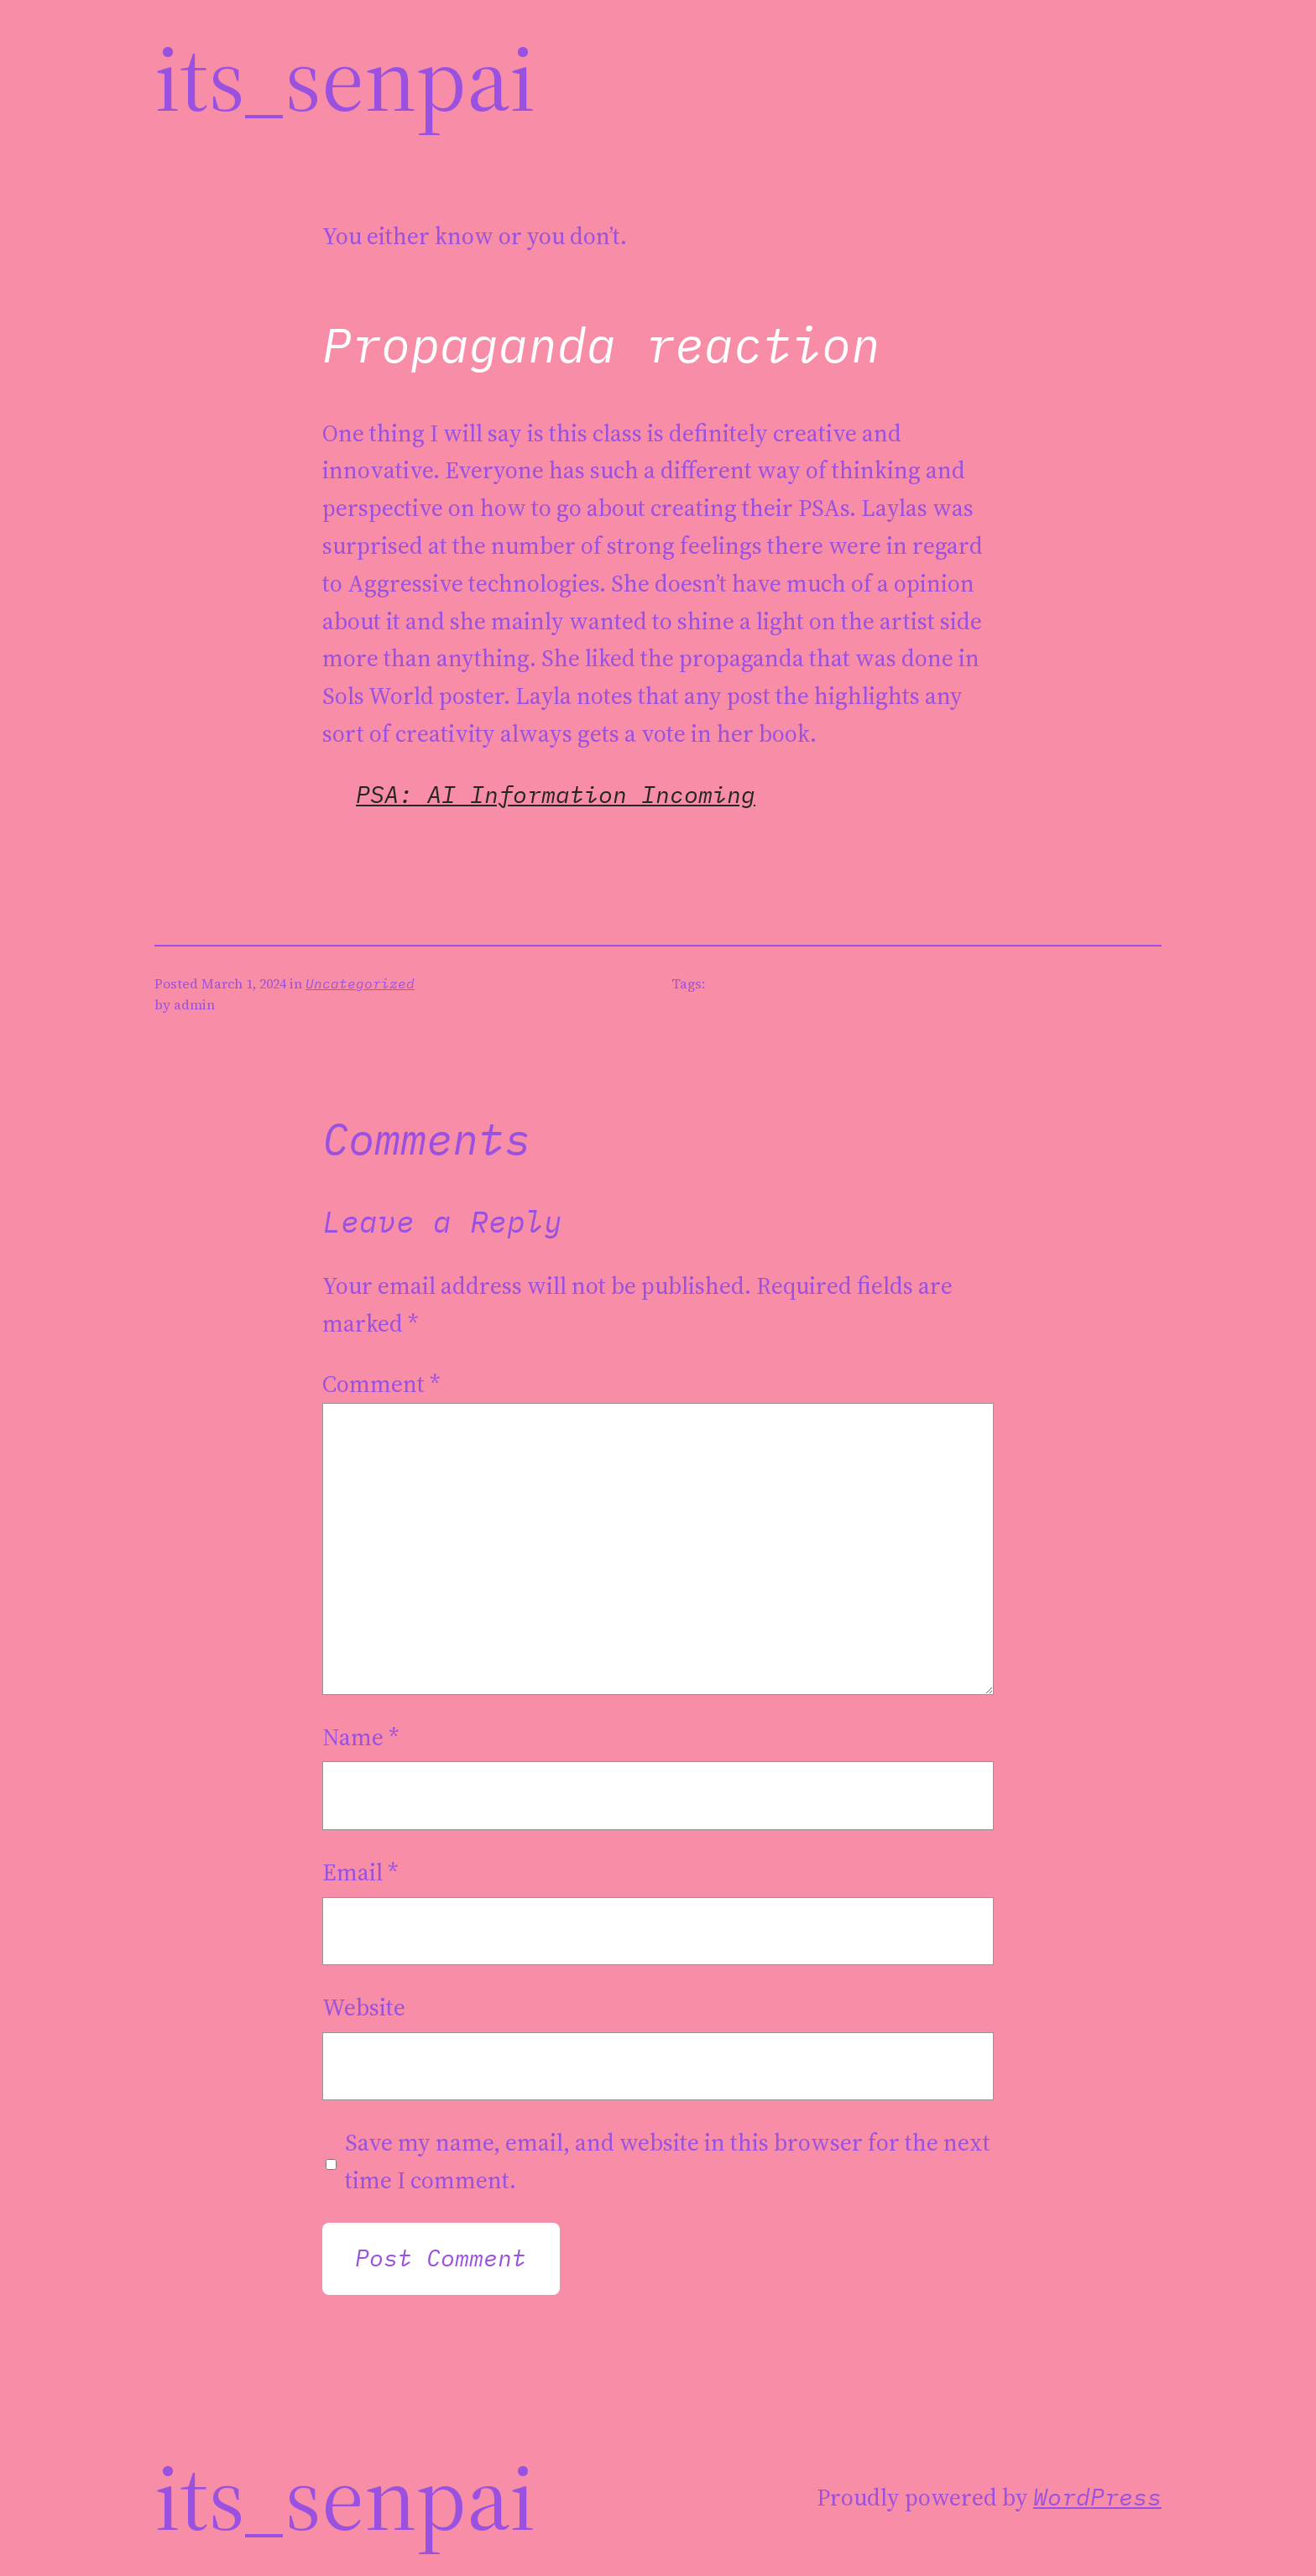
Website (363, 2007)
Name (361, 1737)
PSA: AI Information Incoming (555, 794)
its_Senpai (344, 78)
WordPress (1097, 2496)
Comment (381, 1384)
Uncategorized (360, 983)
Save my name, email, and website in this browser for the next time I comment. (667, 2161)
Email (360, 1872)
